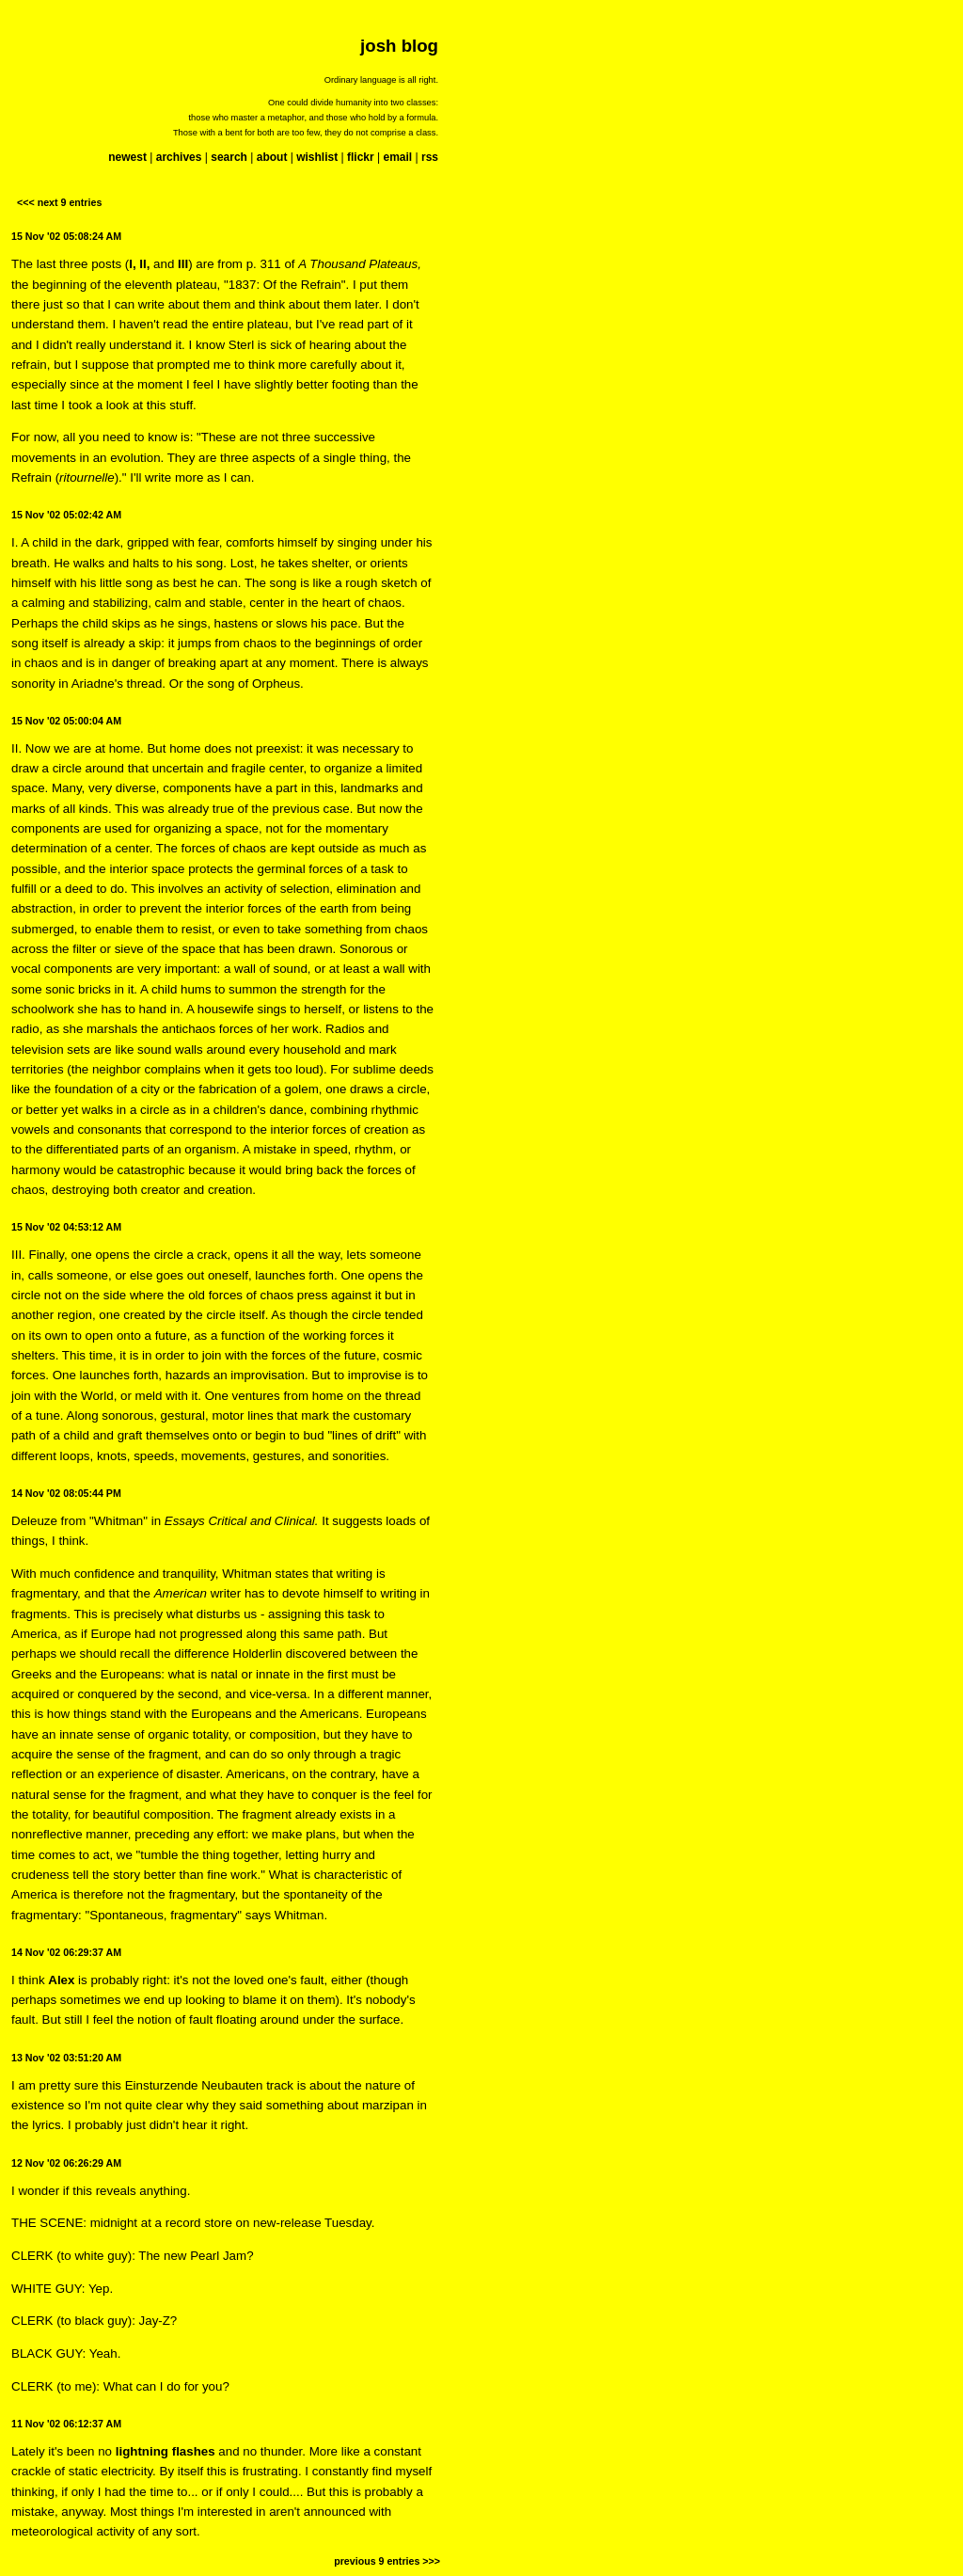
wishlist (317, 157)
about (272, 157)
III (183, 264)
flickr (360, 157)
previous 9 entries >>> (387, 2561)
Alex (61, 1980)
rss (429, 157)
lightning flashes (165, 2451)
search (229, 157)
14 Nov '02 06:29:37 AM (66, 1952)
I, (132, 264)
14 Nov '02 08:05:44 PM (66, 1493)
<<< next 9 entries (59, 202)
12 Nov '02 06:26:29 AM (66, 2163)
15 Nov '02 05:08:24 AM (66, 236)
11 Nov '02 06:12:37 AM (66, 2423)
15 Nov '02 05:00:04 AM (66, 720)
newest (127, 157)
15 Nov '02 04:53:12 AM (66, 1226)
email (397, 157)
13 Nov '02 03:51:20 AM (66, 2057)
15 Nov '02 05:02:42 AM (66, 514)
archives (179, 157)
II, (144, 264)
